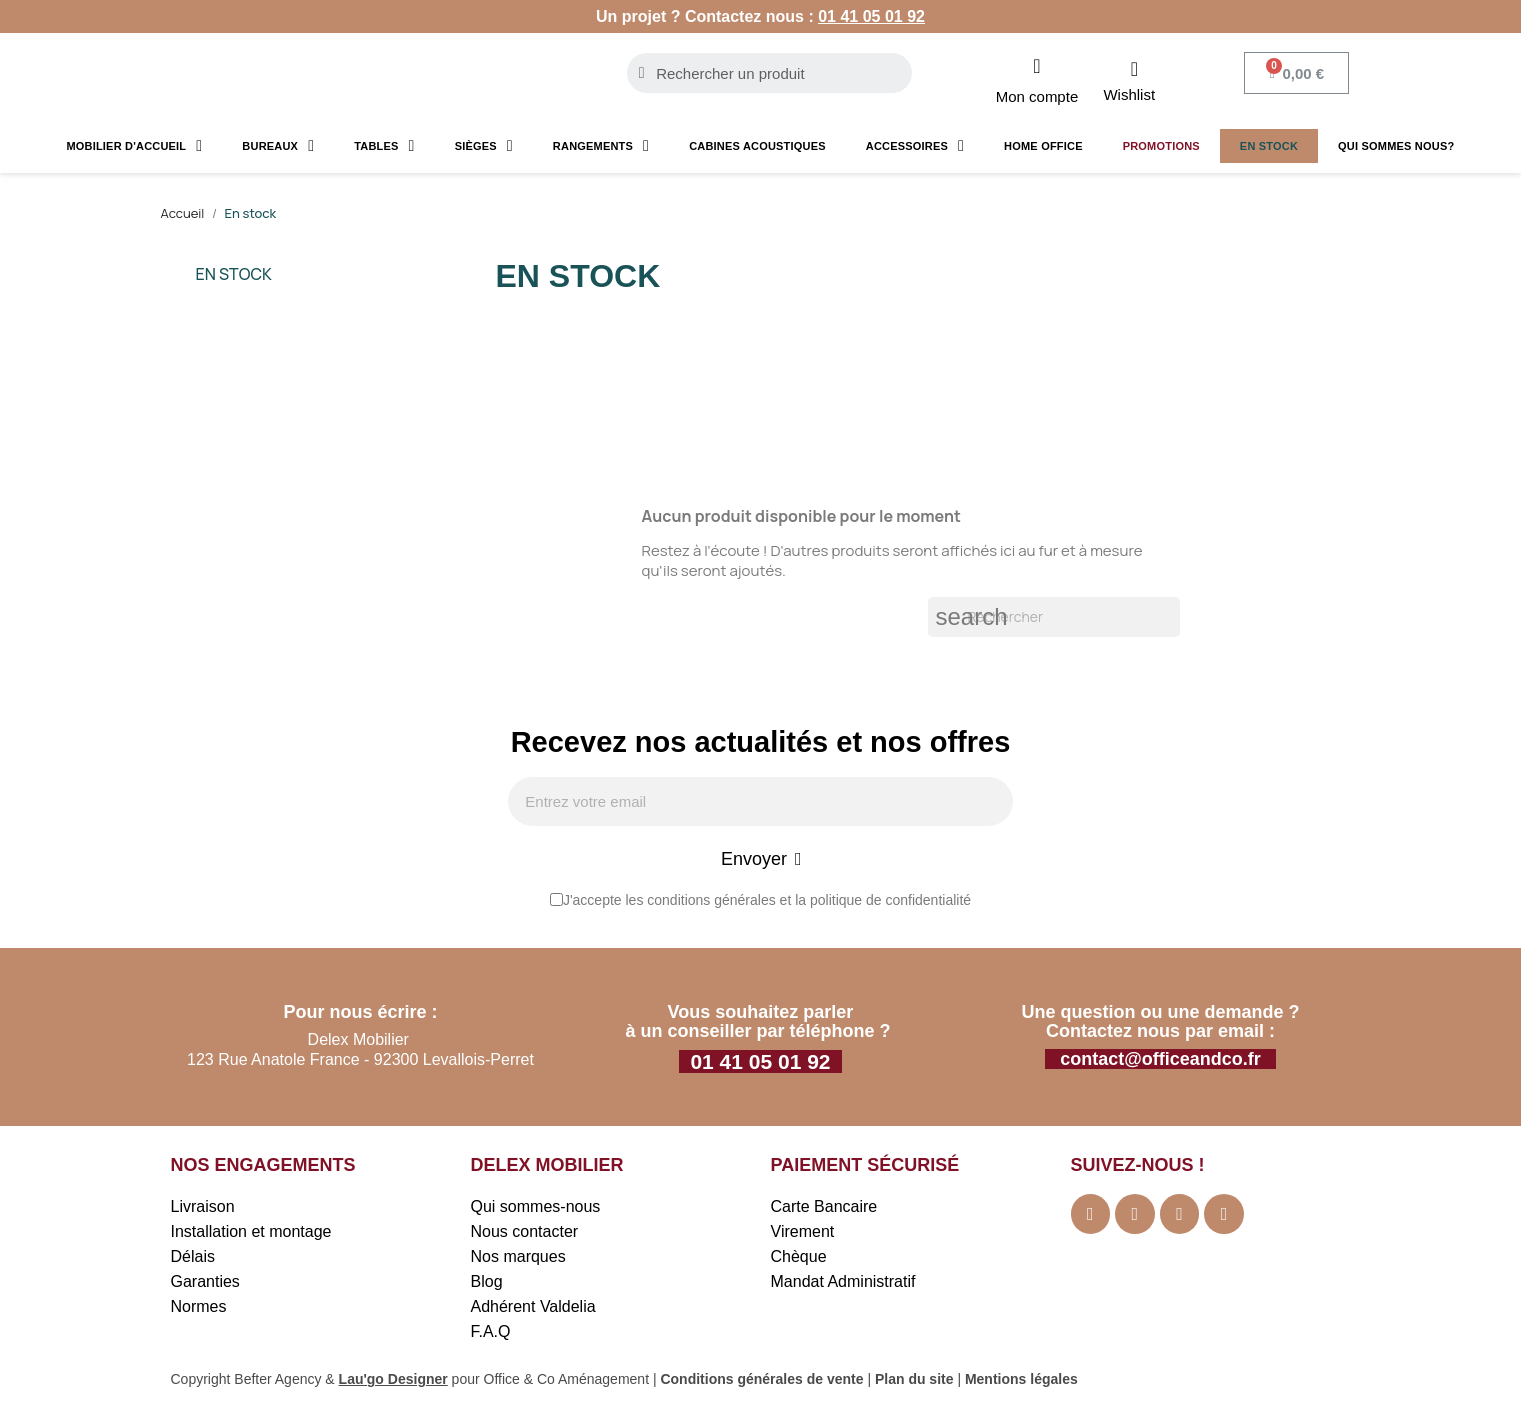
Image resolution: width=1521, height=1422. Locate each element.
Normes (199, 1308)
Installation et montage (251, 1233)
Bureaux (278, 146)
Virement (803, 1233)
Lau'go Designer (393, 1381)
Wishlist (1129, 94)
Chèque (799, 1258)
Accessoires (915, 146)
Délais (193, 1258)
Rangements (601, 146)
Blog (487, 1283)
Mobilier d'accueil (134, 146)
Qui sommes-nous (536, 1208)
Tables (384, 146)
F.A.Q (491, 1333)
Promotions (1161, 146)
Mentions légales (1021, 1381)
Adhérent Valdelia (533, 1308)
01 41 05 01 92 (871, 16)
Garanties (205, 1283)
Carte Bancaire (824, 1208)
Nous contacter (525, 1233)
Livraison (203, 1208)
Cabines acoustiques (757, 146)
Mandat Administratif (843, 1283)
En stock (1269, 146)
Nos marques (518, 1258)
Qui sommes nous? (1396, 146)
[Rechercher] (1054, 617)
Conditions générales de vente (761, 1381)
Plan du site (914, 1381)
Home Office (1043, 146)
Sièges (484, 146)
